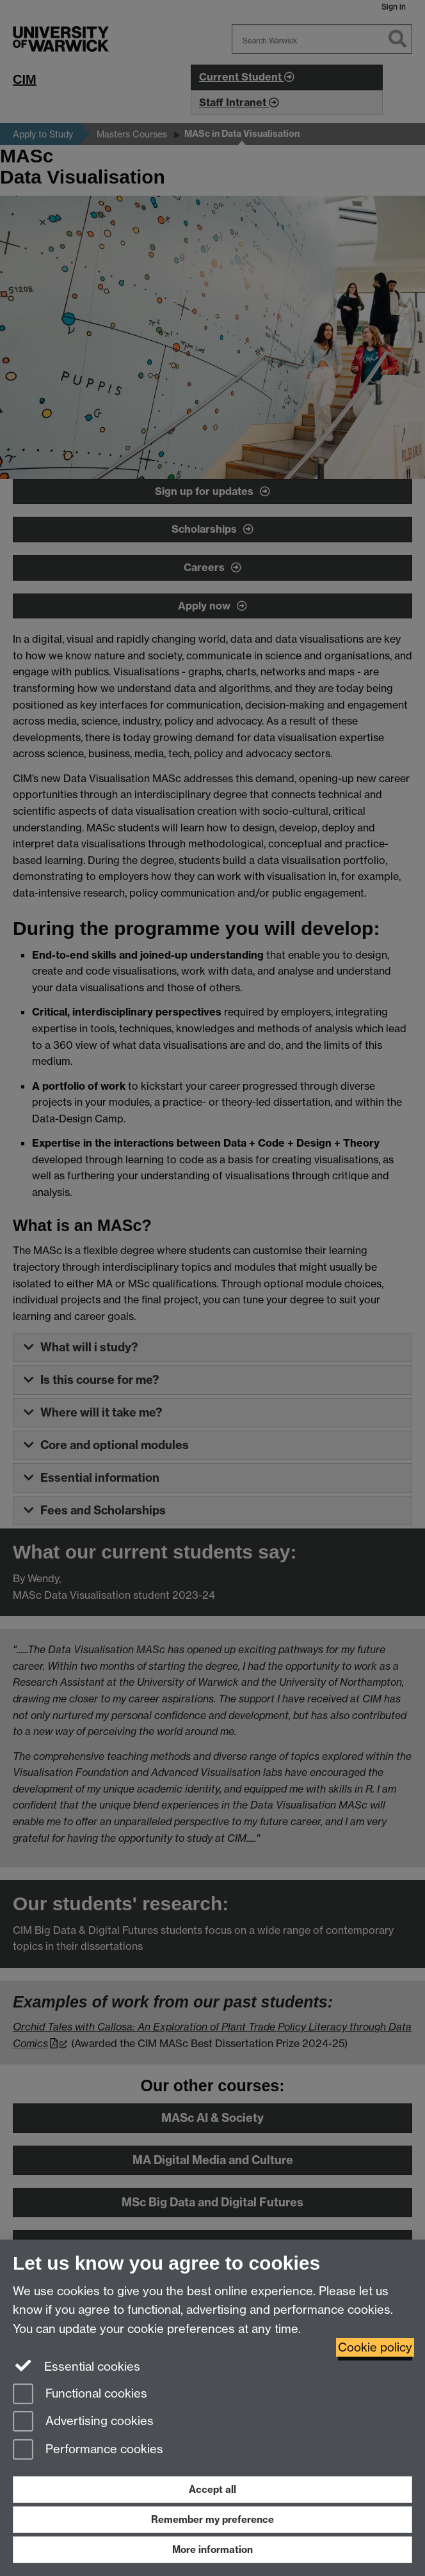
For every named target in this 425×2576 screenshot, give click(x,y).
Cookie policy (375, 2347)
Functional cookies (80, 2395)
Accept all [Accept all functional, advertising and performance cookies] (212, 2489)
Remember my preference (212, 2519)
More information (212, 2549)
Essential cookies (76, 2365)
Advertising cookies (83, 2422)
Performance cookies (88, 2450)
